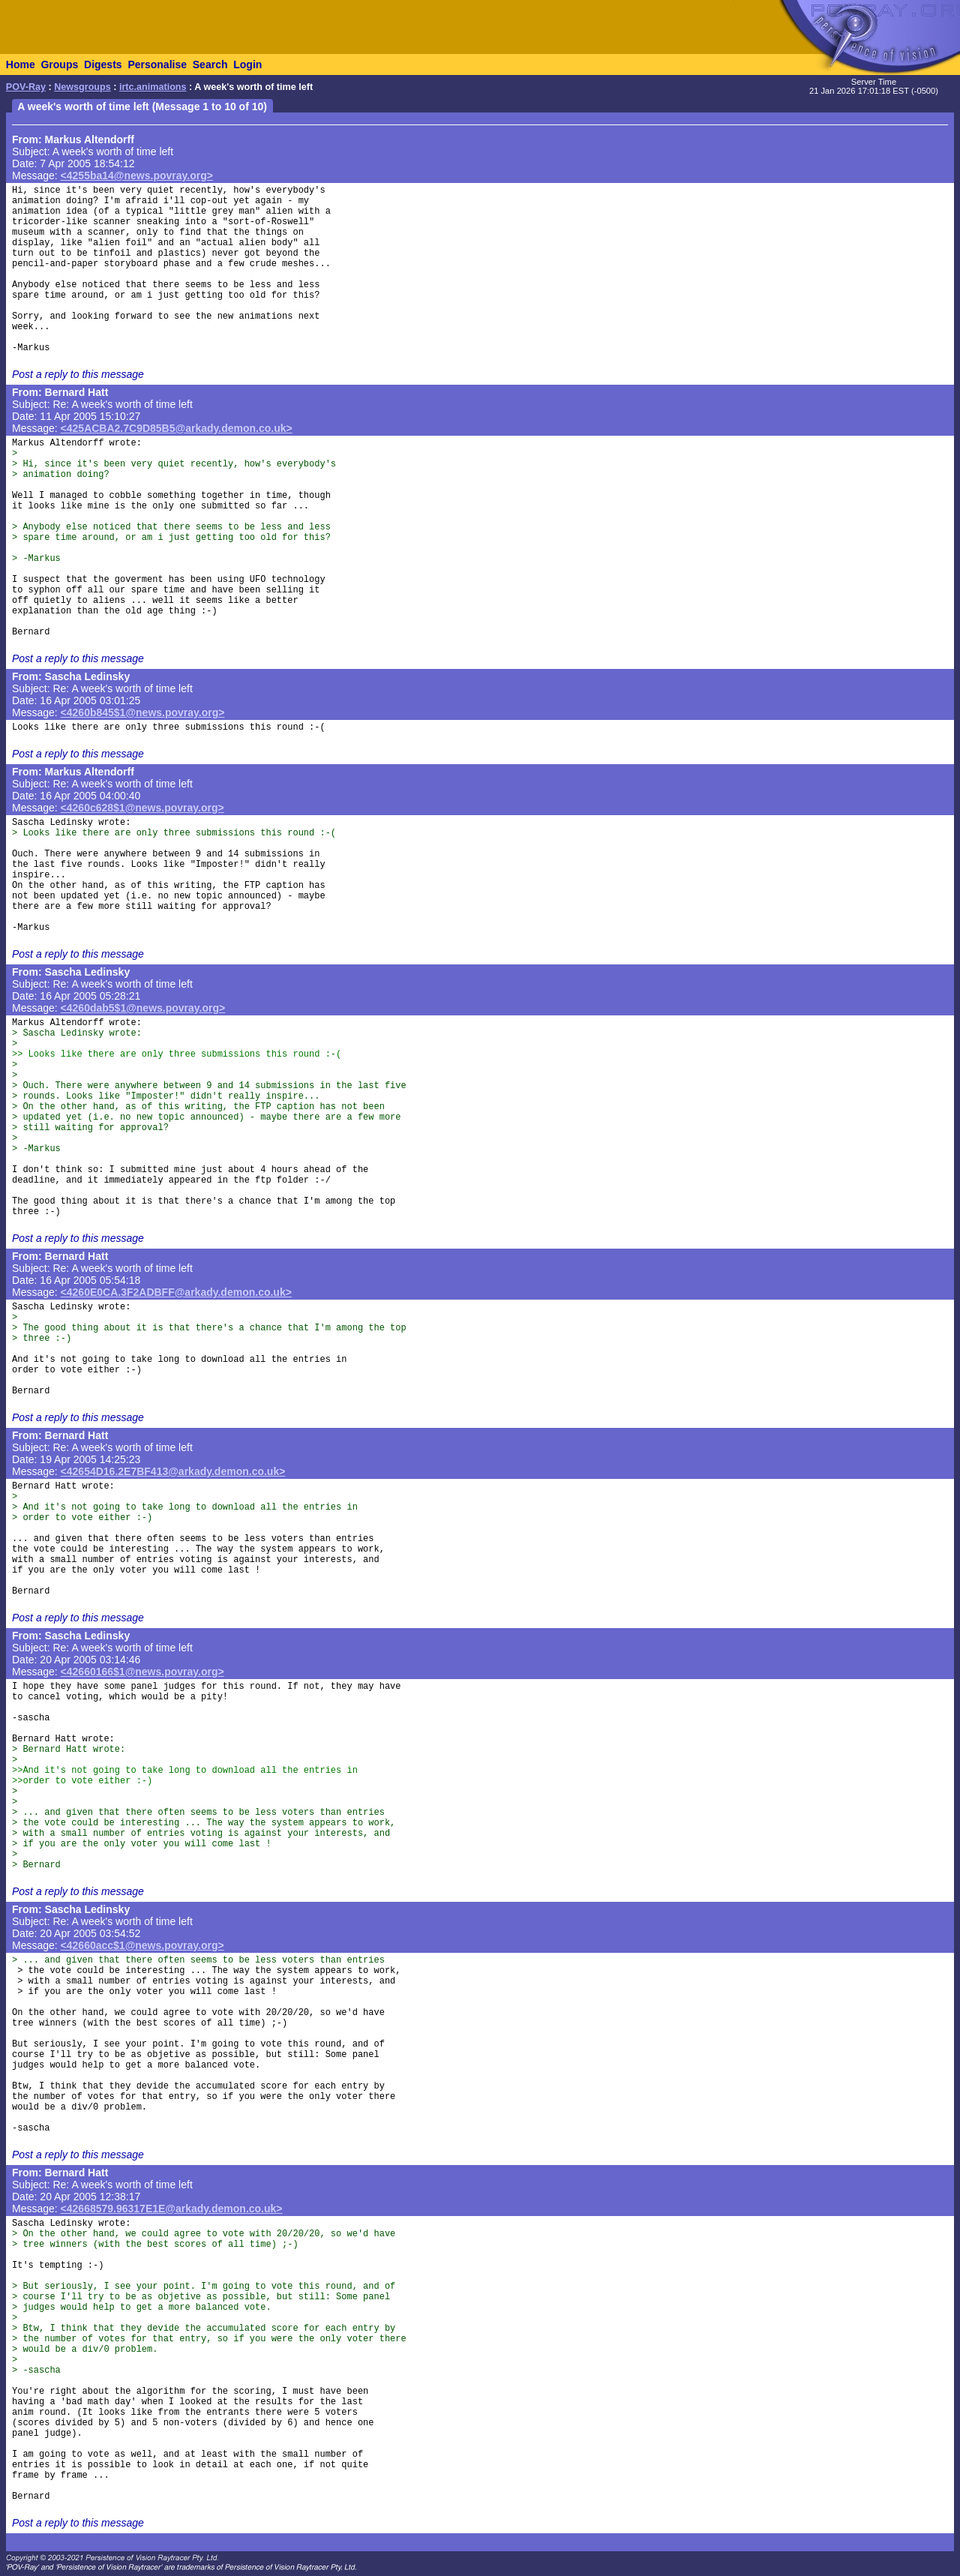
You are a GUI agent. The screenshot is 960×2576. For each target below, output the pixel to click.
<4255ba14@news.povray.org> (137, 175)
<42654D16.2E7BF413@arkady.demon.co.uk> (173, 1471)
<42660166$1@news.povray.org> (142, 1672)
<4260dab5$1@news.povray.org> (143, 1008)
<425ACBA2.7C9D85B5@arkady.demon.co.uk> (176, 428)
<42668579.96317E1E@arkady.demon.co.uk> (172, 2209)
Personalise (157, 64)
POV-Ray (26, 87)
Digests (103, 64)
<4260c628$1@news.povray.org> (142, 808)
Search (210, 64)
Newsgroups (82, 87)
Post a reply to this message (78, 374)
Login (247, 64)
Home (20, 64)
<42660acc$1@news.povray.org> (142, 1945)
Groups (59, 64)
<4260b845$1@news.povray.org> (143, 712)
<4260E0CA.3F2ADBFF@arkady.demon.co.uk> (176, 1292)
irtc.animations (153, 87)
